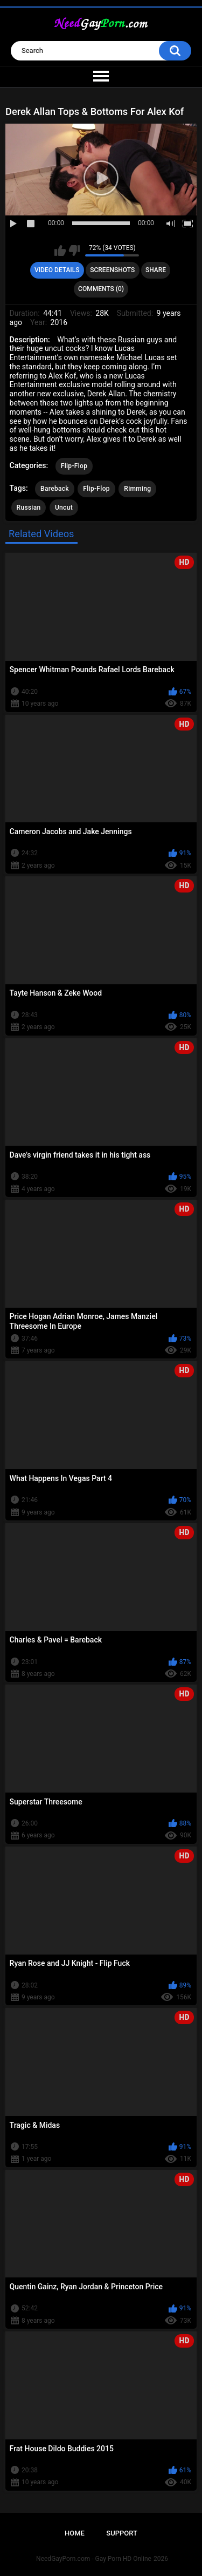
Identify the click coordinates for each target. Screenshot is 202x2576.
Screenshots (112, 270)
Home (75, 2533)
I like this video (60, 250)
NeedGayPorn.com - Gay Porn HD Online (93, 2559)
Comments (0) (101, 289)
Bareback (54, 488)
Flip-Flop (74, 466)
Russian (29, 507)
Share (155, 270)
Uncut (64, 507)
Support (121, 2533)
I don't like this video (74, 250)
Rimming (137, 488)
